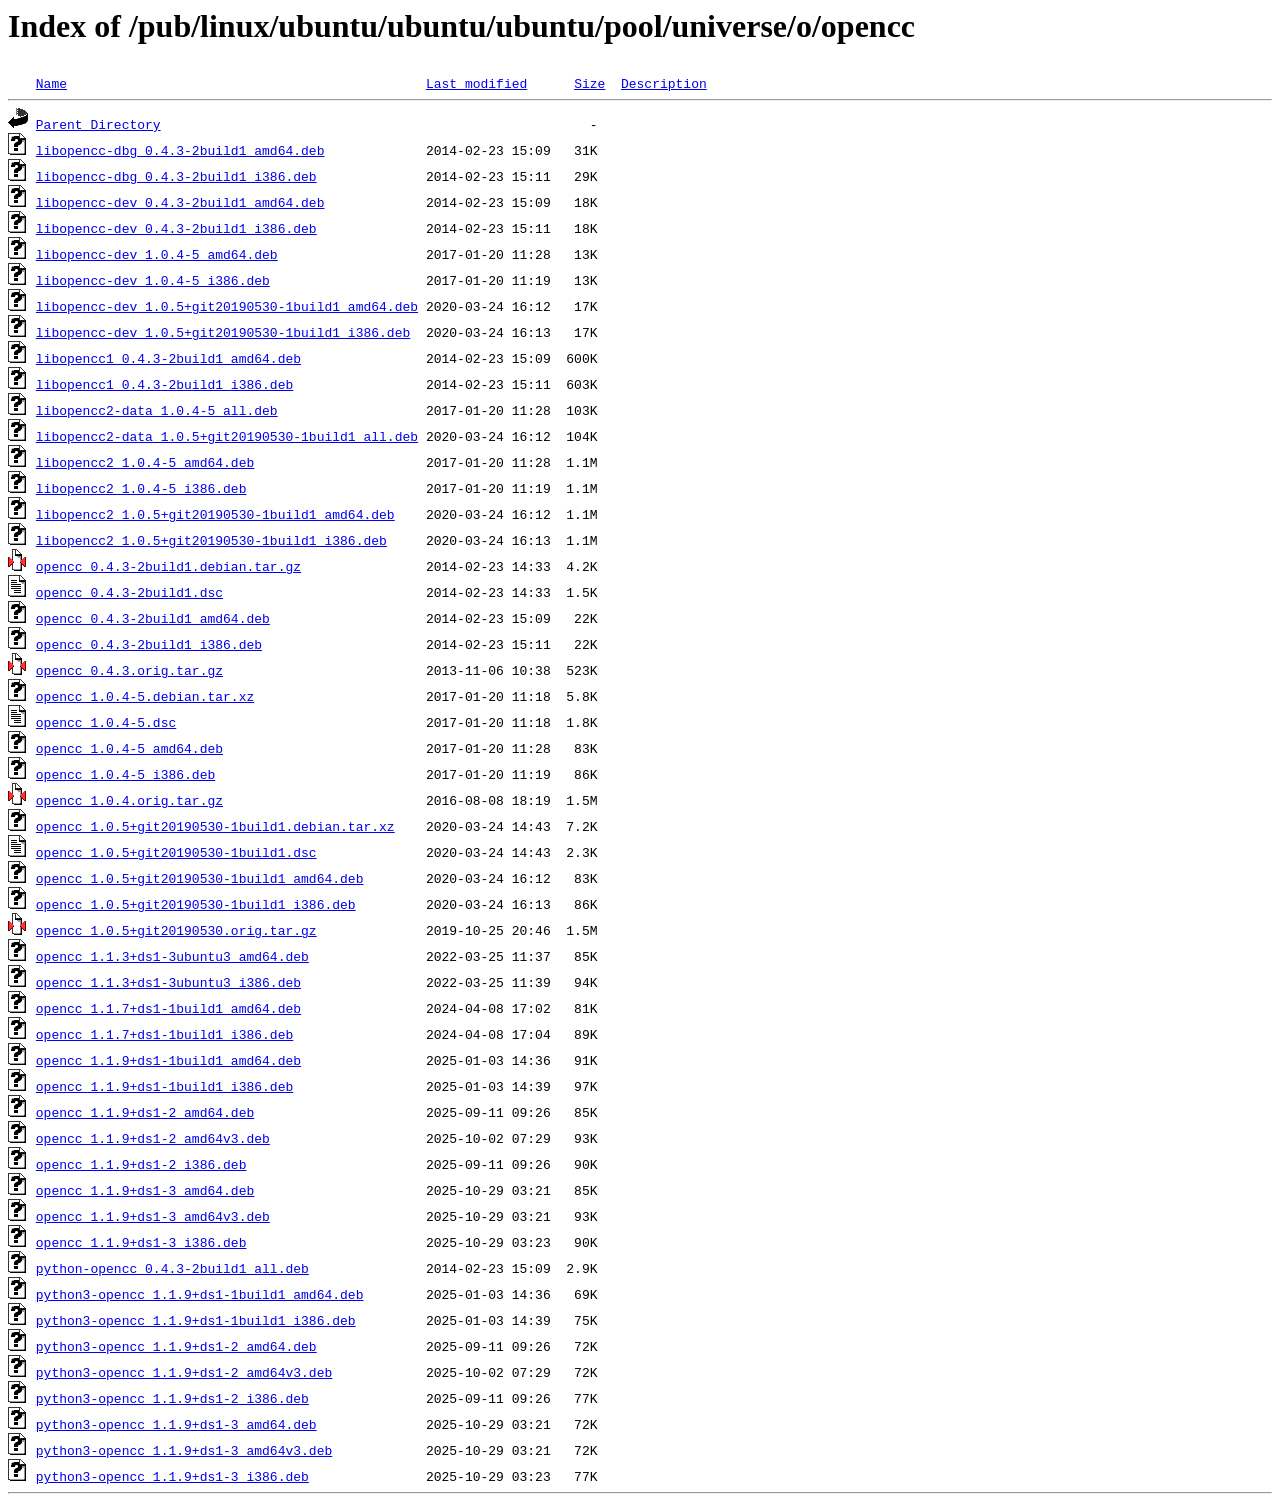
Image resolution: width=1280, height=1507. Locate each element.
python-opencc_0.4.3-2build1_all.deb (172, 1268)
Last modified (476, 83)
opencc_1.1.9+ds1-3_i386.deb (141, 1242)
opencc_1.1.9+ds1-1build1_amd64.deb (168, 1060)
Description (664, 83)
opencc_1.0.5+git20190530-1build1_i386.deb (196, 904)
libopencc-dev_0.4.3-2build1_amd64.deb (180, 202)
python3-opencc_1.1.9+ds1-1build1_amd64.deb (200, 1294)
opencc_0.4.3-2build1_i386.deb (149, 644)
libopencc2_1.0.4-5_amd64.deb (145, 462)
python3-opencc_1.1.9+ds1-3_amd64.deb (176, 1424)
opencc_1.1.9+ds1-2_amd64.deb (145, 1112)
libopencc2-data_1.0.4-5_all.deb (157, 410)
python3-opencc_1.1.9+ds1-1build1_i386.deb (196, 1320)
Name (51, 83)
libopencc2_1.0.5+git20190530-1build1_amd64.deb (215, 514)
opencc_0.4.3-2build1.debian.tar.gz (168, 566)
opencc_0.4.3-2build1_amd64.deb (153, 618)
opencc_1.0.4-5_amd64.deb (129, 748)
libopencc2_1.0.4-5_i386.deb (141, 488)
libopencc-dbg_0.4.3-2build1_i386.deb (176, 176)
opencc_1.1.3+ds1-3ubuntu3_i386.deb (168, 982)
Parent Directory (98, 124)
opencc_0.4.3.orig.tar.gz (129, 670)
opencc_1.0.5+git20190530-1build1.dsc (176, 852)
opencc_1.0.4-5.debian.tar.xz (145, 696)
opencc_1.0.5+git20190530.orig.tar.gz (176, 930)
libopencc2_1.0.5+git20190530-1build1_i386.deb (211, 540)
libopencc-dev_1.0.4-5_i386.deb (153, 280)
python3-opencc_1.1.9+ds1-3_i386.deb (172, 1476)
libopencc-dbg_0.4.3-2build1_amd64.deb (180, 150)
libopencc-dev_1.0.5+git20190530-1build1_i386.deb (223, 332)
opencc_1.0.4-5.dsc (106, 722)
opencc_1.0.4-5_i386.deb (125, 774)
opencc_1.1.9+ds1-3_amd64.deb (145, 1190)
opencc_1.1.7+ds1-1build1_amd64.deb (168, 1008)
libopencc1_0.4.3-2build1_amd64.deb (168, 358)
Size (589, 83)
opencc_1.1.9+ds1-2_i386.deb (141, 1164)
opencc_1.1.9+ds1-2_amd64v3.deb (153, 1138)
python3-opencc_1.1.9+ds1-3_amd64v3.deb (184, 1450)
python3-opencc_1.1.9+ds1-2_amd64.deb (176, 1346)
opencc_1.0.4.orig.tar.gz (129, 800)
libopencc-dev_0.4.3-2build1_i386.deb (176, 228)
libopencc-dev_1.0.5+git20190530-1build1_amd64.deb (227, 306)
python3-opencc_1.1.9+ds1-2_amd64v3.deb (184, 1372)
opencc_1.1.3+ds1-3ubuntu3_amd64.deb (172, 956)
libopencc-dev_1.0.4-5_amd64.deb (157, 254)
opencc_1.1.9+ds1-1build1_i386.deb (164, 1086)
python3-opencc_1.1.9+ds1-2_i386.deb (172, 1398)
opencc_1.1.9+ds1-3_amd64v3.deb (153, 1216)
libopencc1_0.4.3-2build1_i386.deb (164, 384)
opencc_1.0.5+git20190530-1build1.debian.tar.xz (215, 826)
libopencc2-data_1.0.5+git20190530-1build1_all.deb (227, 436)
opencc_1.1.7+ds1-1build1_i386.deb (164, 1034)
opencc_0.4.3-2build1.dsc (129, 592)
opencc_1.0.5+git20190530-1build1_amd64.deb (200, 878)
